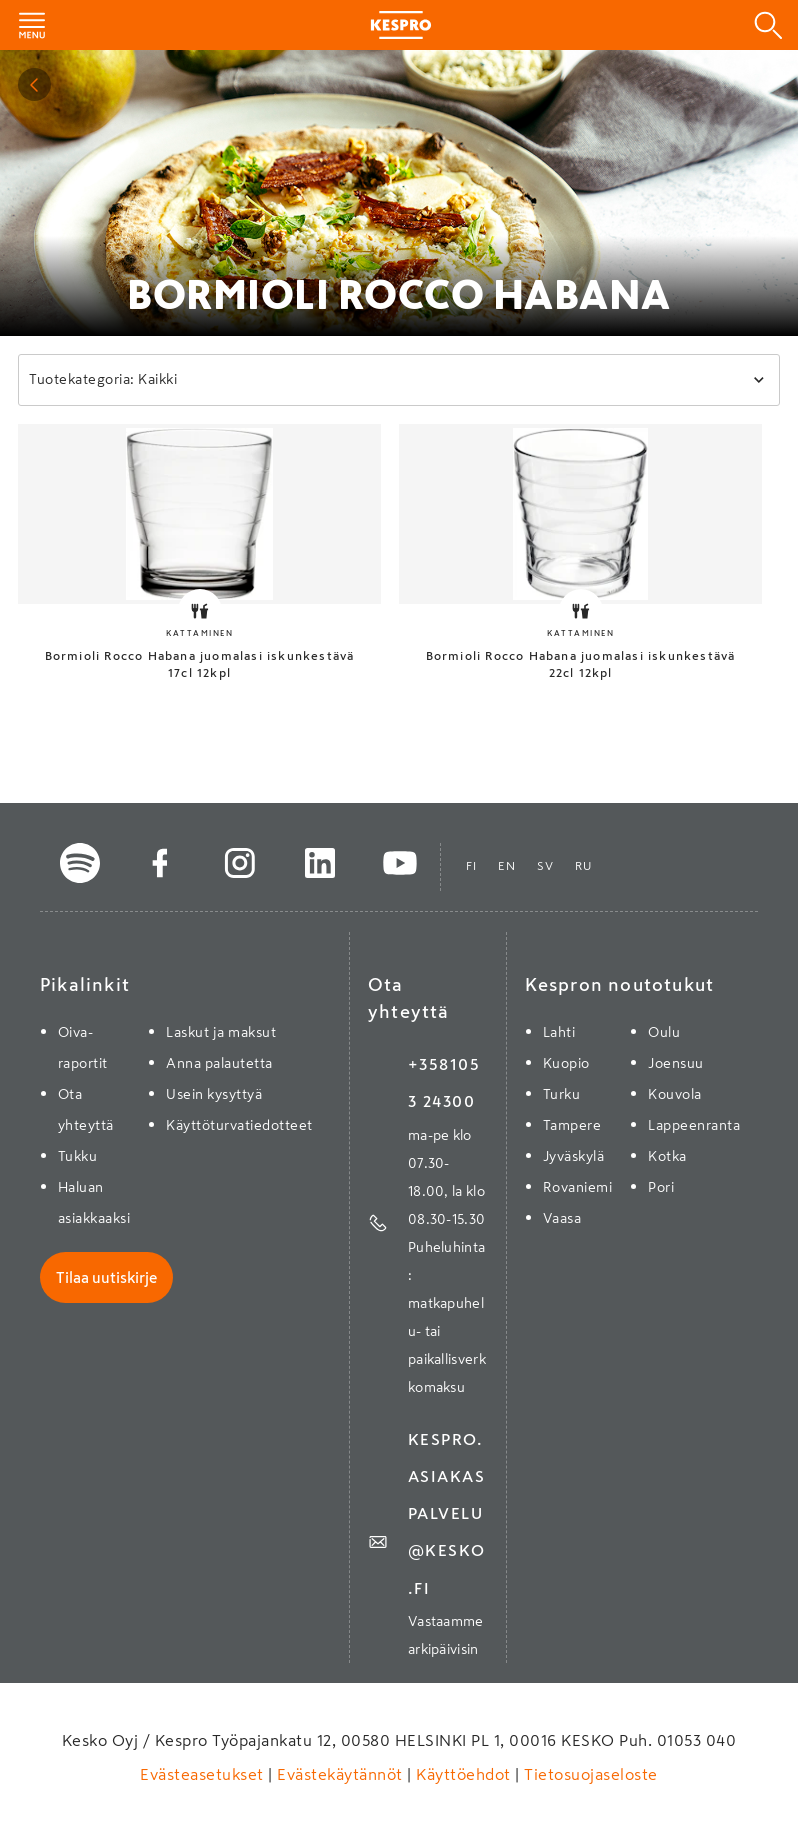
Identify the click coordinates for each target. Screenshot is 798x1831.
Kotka (667, 1156)
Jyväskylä (574, 1156)
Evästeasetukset (204, 1774)
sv (546, 866)
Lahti (559, 1032)
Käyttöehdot (464, 1774)
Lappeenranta (694, 1125)
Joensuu (676, 1063)
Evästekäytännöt (340, 1774)
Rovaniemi (578, 1187)
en (507, 866)
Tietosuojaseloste (589, 1774)
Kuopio (566, 1063)
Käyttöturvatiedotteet (239, 1125)
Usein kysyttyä (214, 1094)
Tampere (572, 1125)
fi (472, 866)
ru (584, 866)
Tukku (78, 1156)
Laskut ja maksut (221, 1032)
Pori (661, 1187)
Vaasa (562, 1218)
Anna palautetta (219, 1063)
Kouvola (675, 1094)
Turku (562, 1094)
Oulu (664, 1032)
